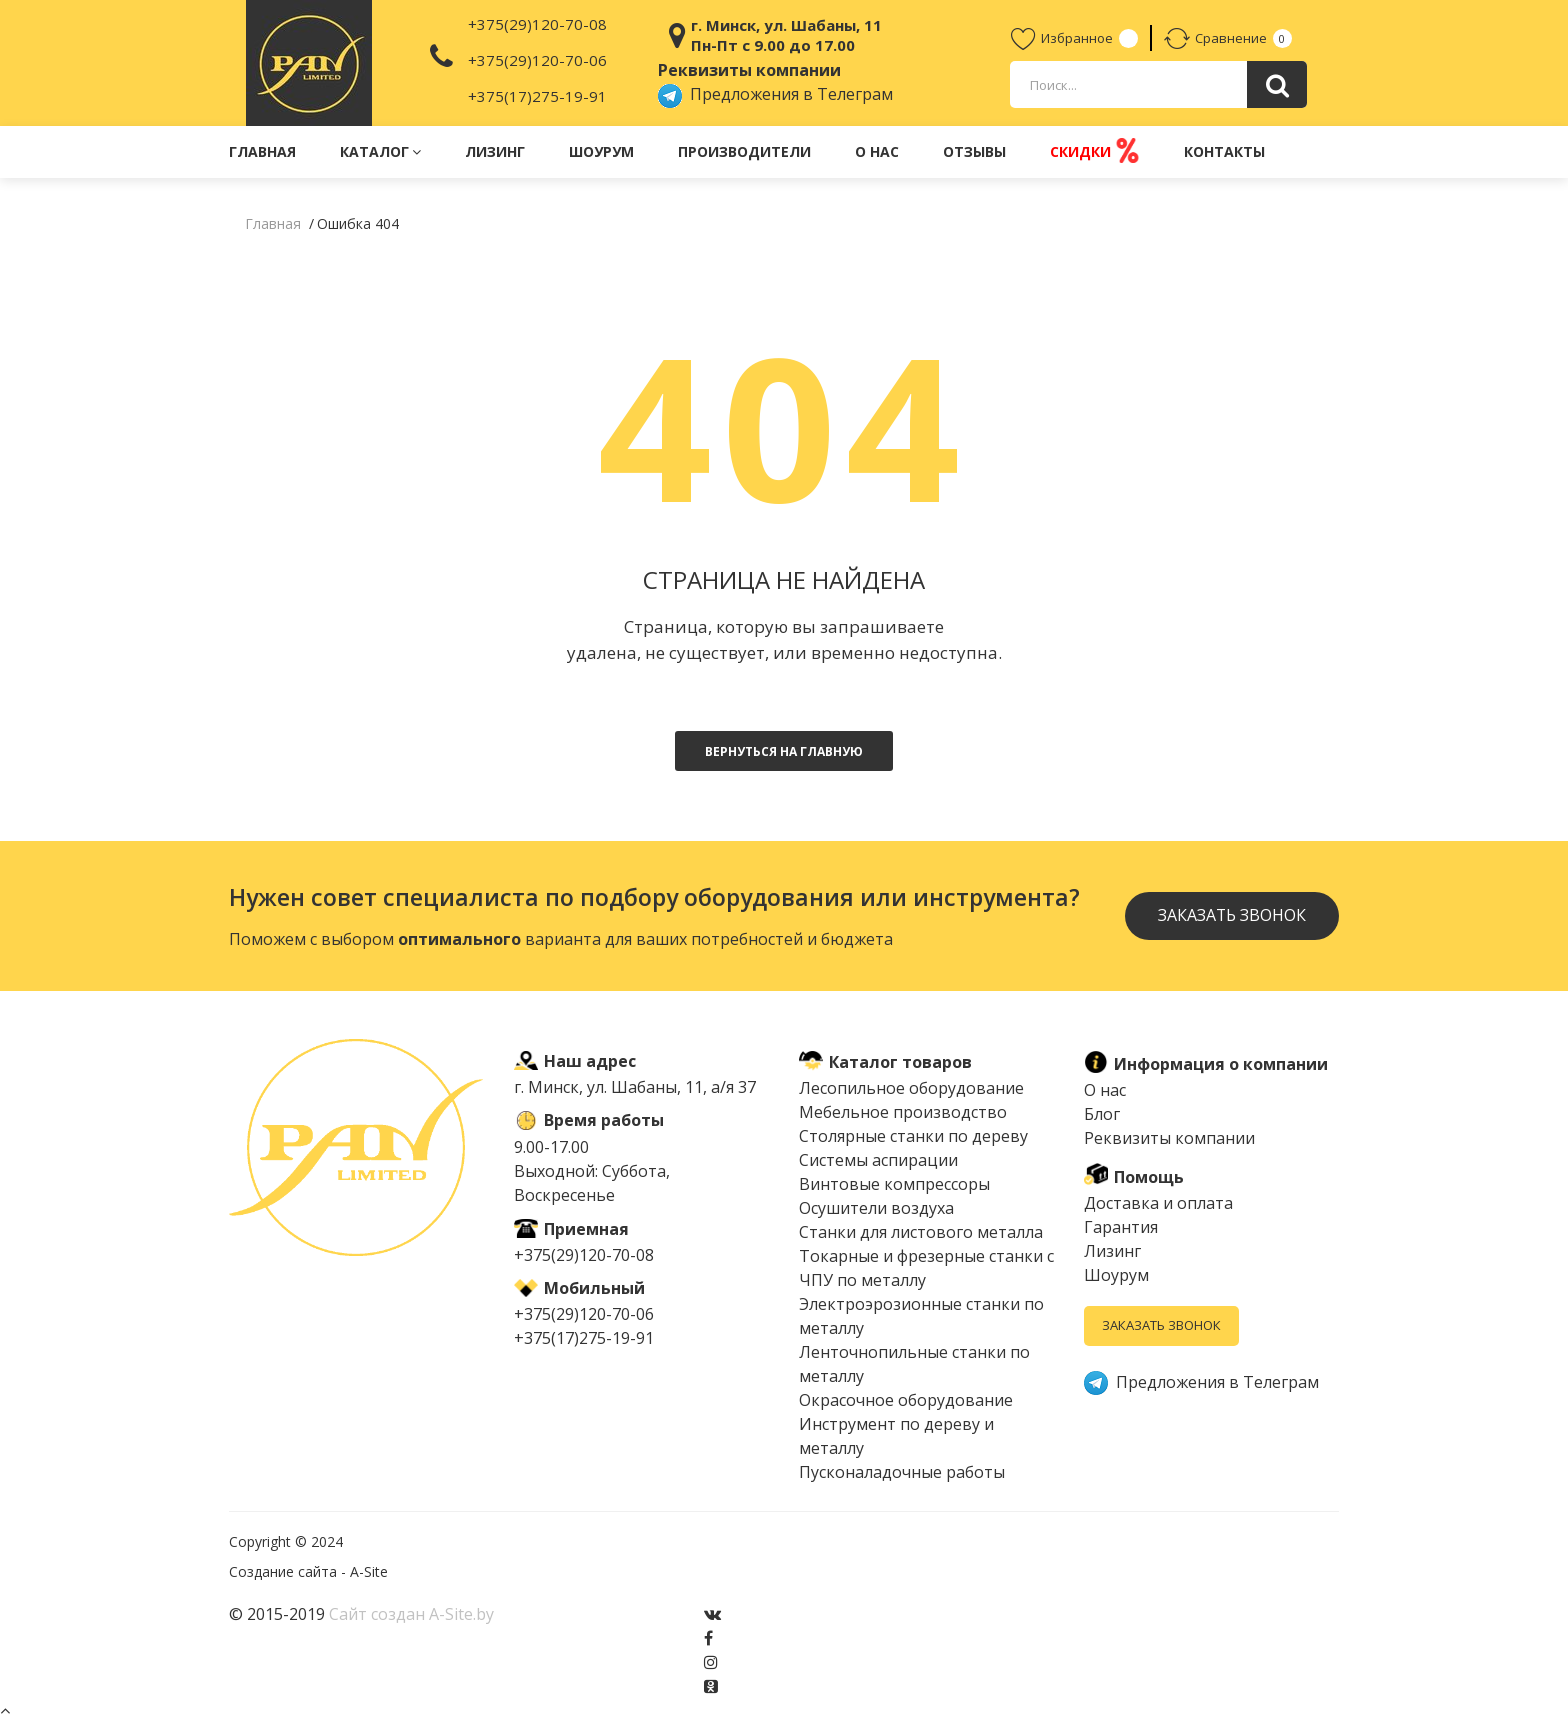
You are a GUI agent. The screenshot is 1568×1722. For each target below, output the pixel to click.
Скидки (1095, 150)
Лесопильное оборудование (911, 1088)
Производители (744, 151)
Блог (1102, 1114)
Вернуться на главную (784, 751)
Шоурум (601, 151)
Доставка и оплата (1158, 1203)
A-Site (369, 1571)
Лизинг (495, 151)
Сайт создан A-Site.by (411, 1614)
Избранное (1062, 38)
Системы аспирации (878, 1160)
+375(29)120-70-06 (537, 60)
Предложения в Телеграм (775, 94)
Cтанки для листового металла (921, 1232)
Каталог (380, 151)
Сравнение (1215, 38)
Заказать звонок (1231, 916)
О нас (877, 151)
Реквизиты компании (1169, 1138)
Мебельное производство (903, 1112)
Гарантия (1121, 1227)
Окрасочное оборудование (906, 1400)
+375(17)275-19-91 (537, 96)
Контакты (1224, 151)
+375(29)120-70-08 (537, 24)
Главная (262, 151)
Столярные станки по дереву (913, 1136)
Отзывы (974, 151)
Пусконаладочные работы (902, 1472)
